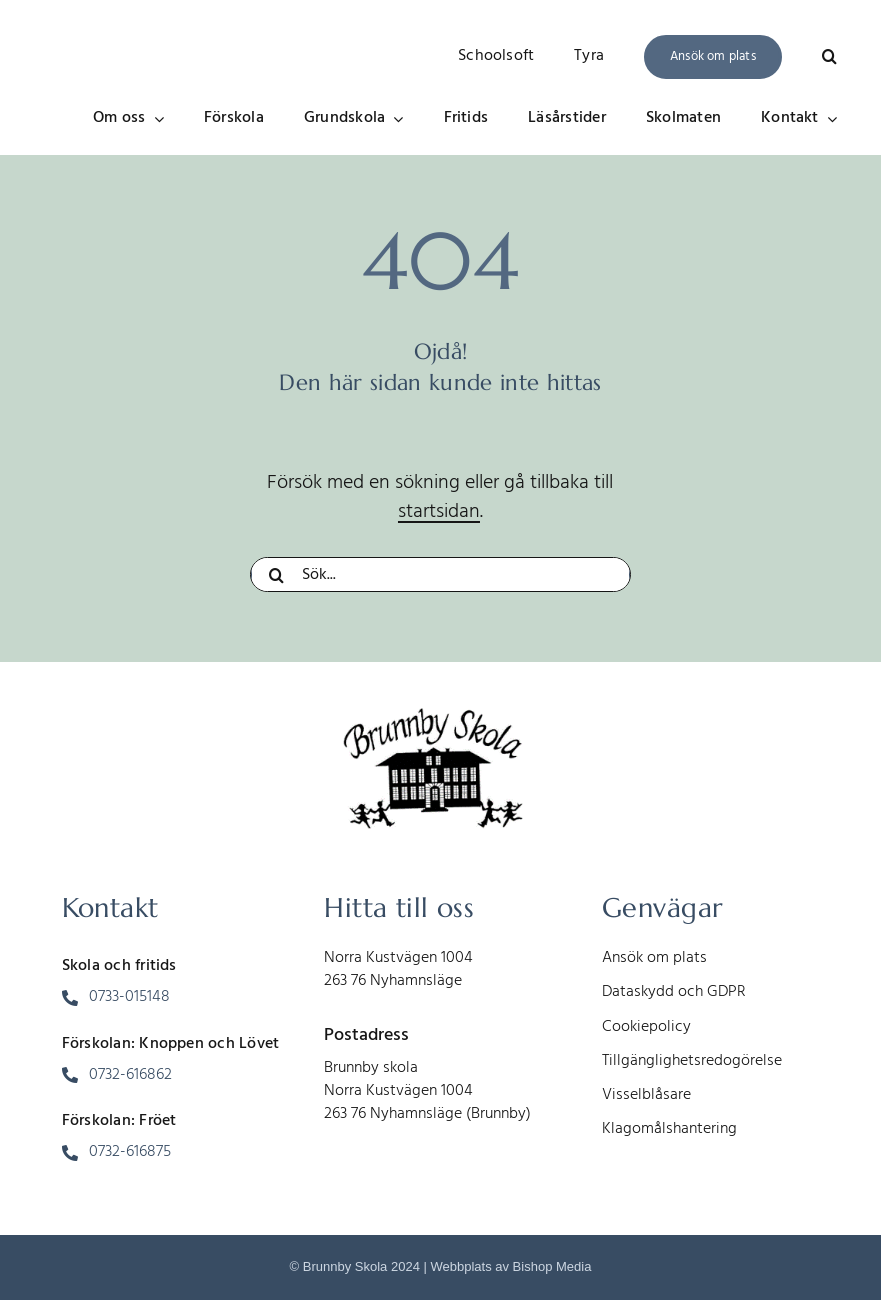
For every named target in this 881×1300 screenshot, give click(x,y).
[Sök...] (440, 575)
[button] (829, 57)
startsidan (439, 512)
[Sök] (276, 575)
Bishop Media (552, 1266)
